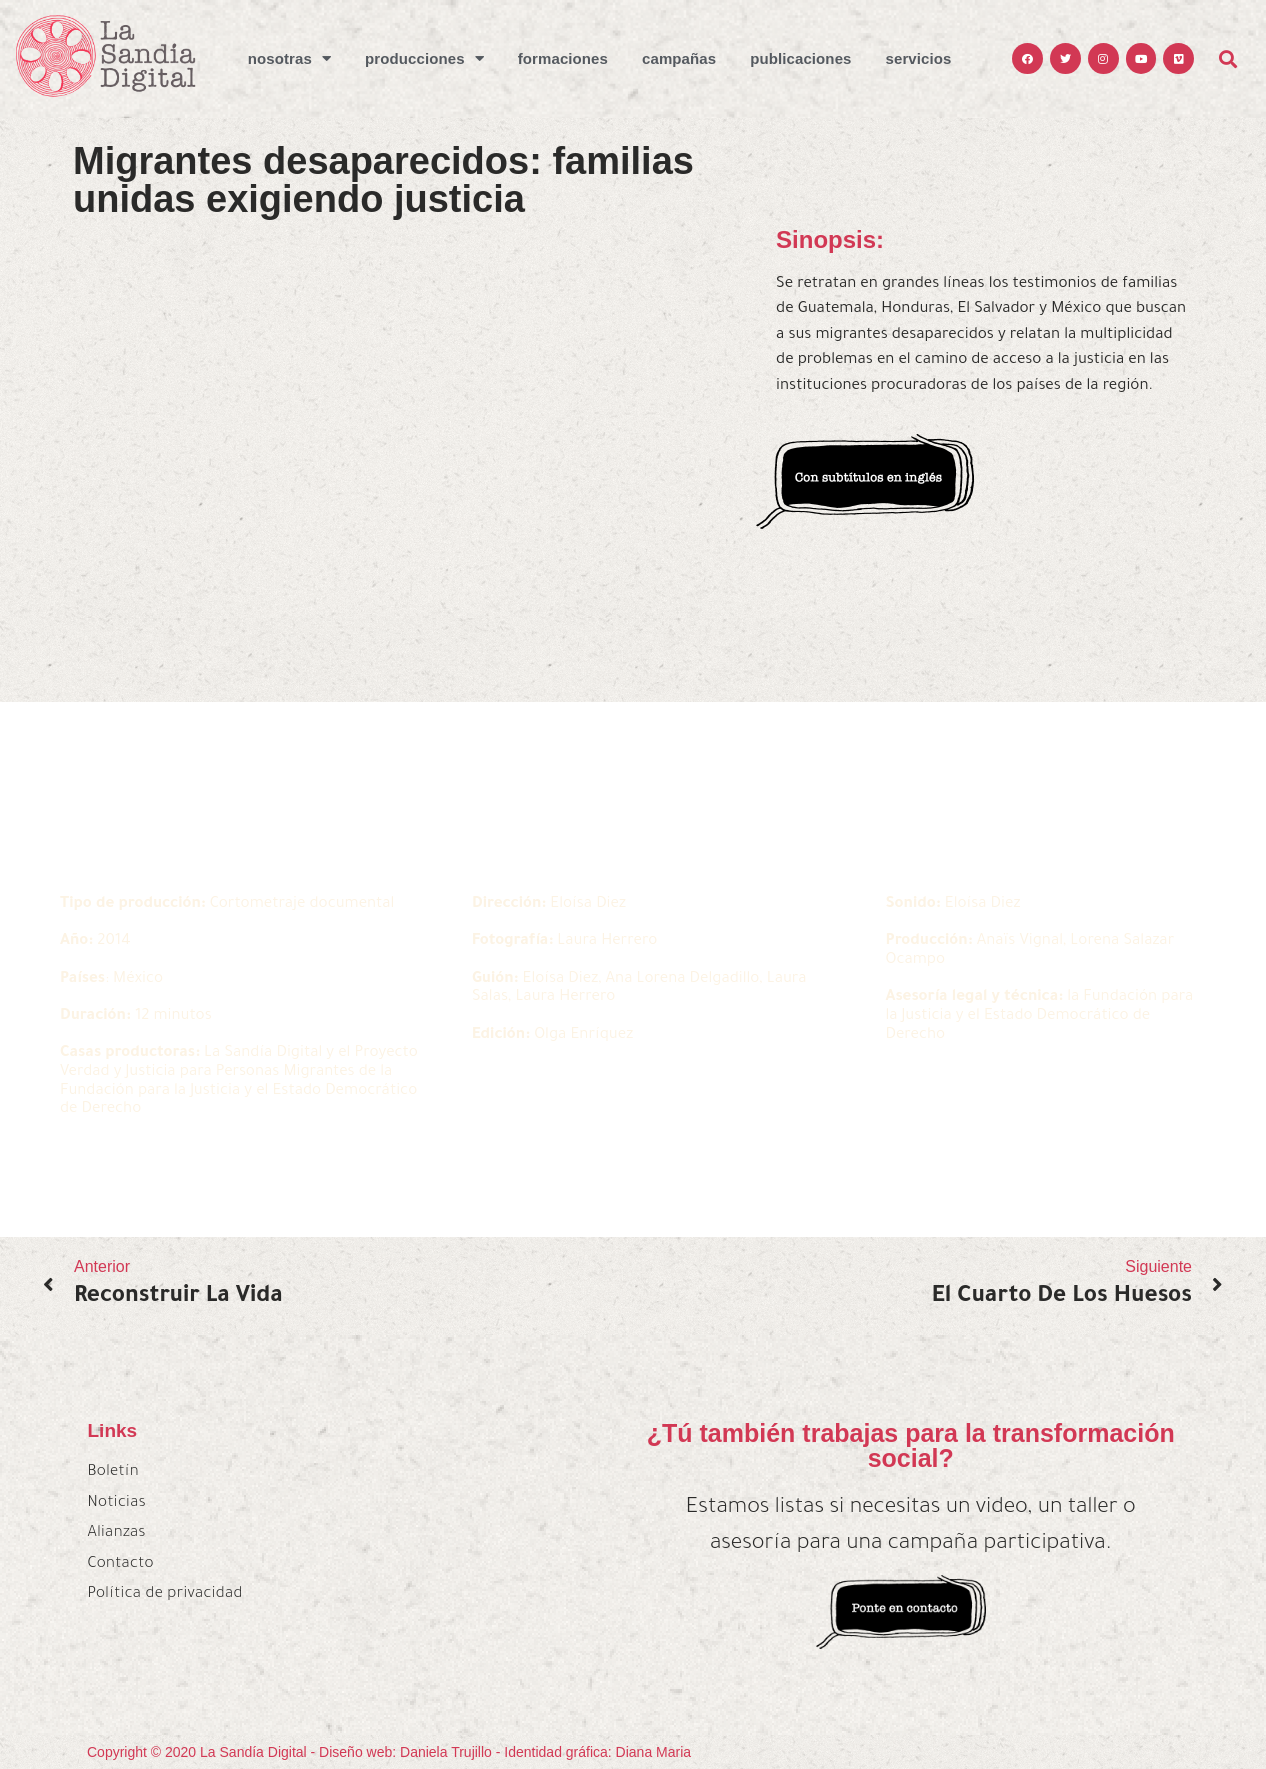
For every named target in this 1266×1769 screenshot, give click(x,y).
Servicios (919, 58)
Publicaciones (800, 58)
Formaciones (563, 58)
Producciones (424, 58)
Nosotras (289, 58)
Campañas (679, 58)
